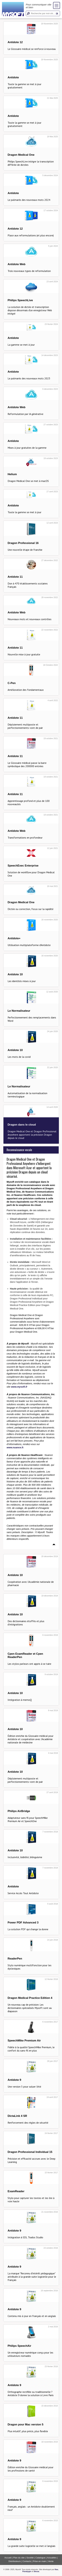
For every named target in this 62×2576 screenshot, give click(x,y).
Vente (51, 2561)
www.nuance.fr (15, 1447)
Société (30, 2557)
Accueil (7, 2557)
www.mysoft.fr (19, 1386)
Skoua (36, 2571)
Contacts (26, 2561)
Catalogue (40, 2557)
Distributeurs (14, 2561)
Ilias (56, 2569)
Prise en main (39, 2561)
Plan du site (19, 2557)
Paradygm (26, 2571)
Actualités (51, 2557)
